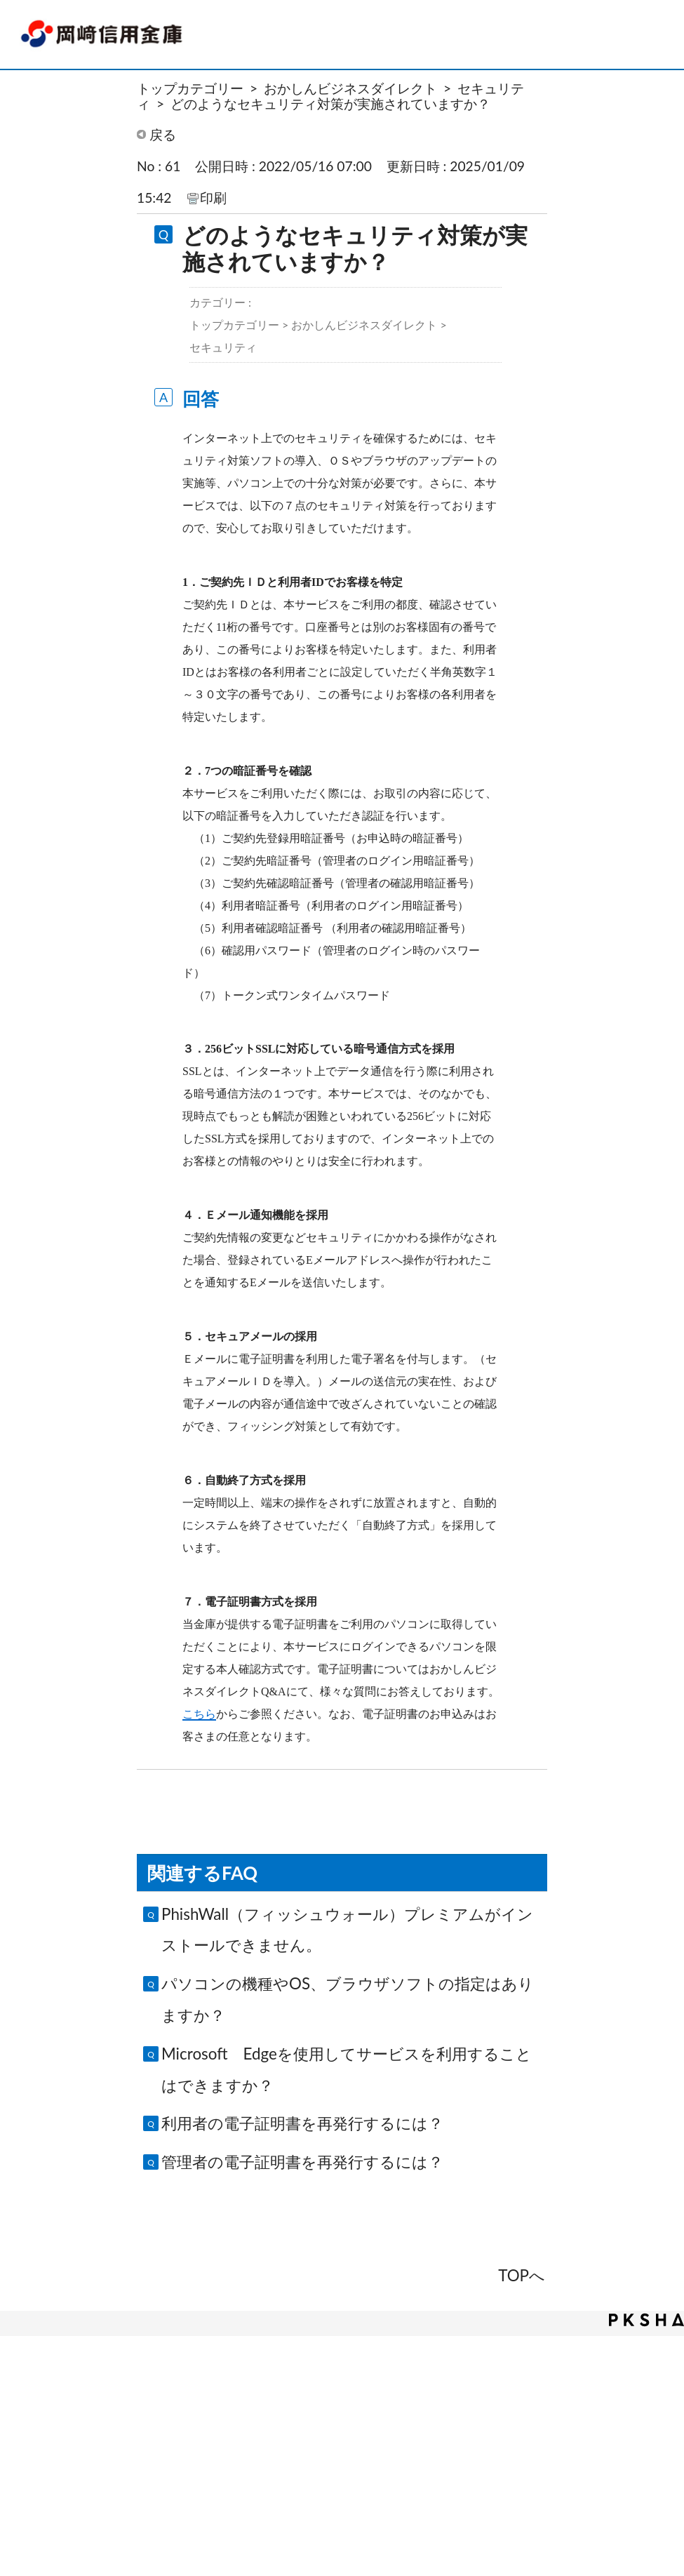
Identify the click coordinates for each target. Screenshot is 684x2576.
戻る (162, 134)
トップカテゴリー (190, 88)
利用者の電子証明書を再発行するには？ (302, 2123)
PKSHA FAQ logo (646, 2320)
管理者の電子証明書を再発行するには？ (302, 2161)
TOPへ (521, 2275)
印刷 (213, 197)
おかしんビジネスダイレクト (350, 88)
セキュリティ (223, 347)
